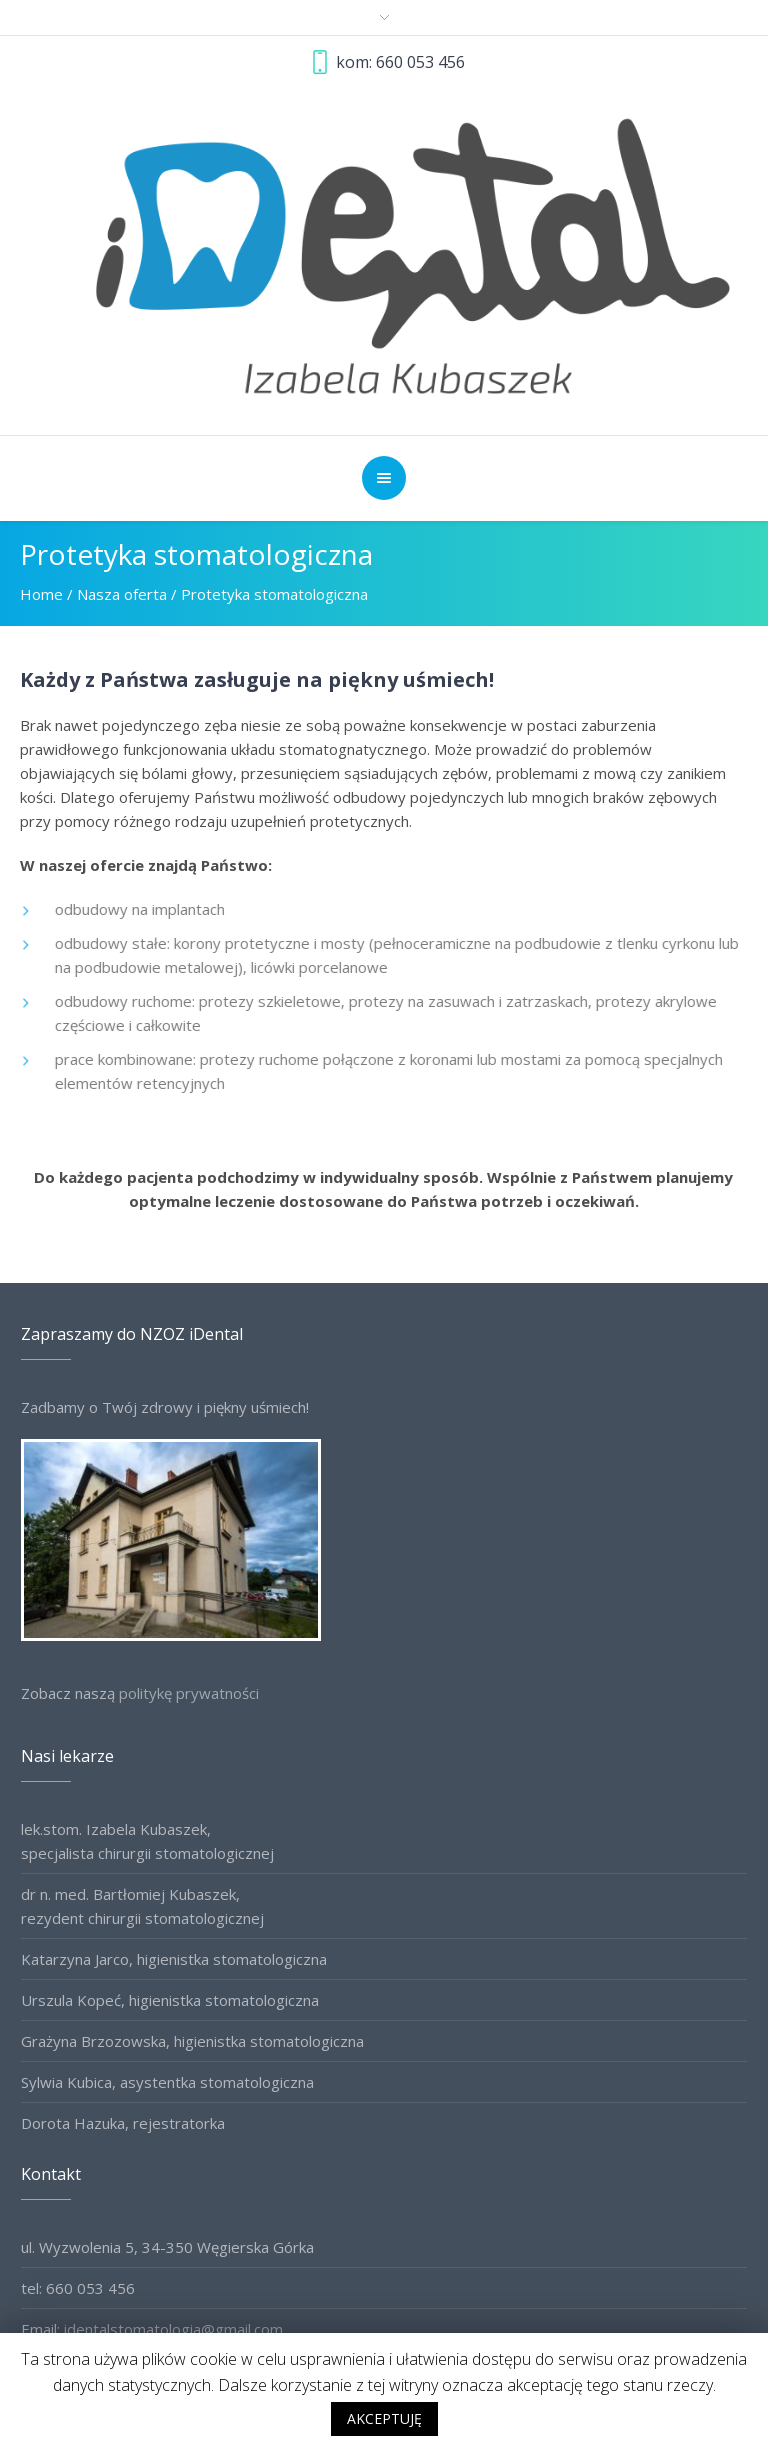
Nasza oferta (122, 594)
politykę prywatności (189, 1693)
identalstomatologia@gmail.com (173, 2329)
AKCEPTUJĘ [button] (384, 2418)
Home (41, 594)
